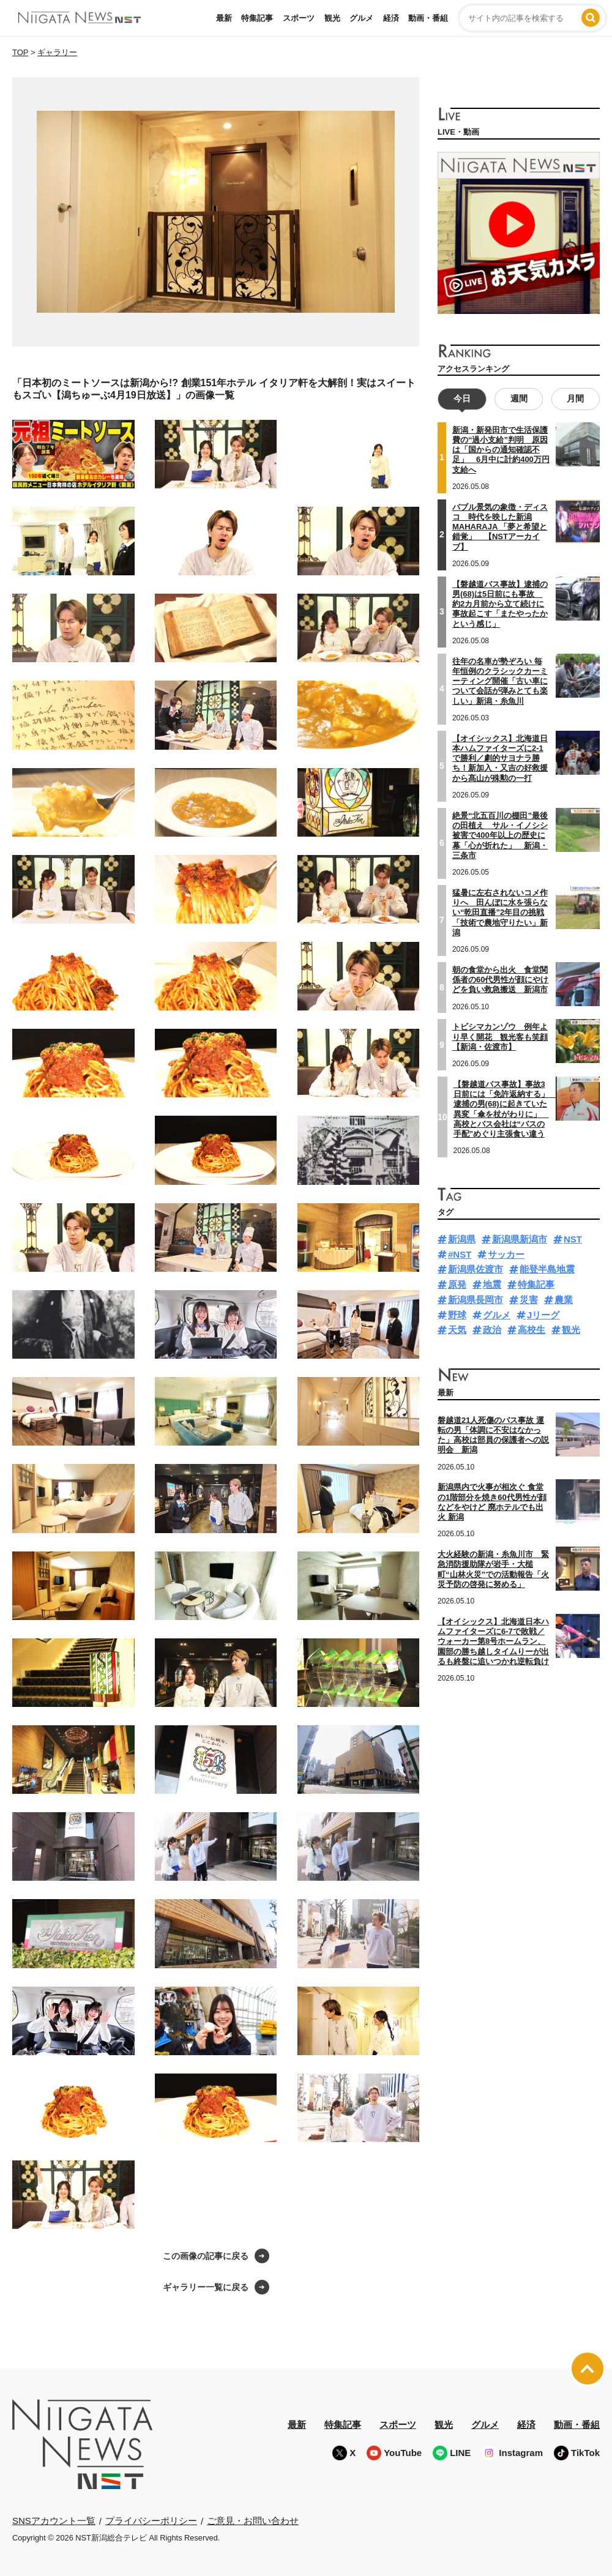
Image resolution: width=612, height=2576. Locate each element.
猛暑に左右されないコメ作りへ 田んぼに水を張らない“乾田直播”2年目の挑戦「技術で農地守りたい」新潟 (500, 912)
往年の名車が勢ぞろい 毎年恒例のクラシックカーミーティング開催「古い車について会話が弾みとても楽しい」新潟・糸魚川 (500, 681)
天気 (457, 1329)
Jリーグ (543, 1315)
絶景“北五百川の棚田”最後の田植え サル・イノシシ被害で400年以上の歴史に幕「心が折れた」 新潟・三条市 (500, 835)
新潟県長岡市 (475, 1299)
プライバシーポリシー (151, 2520)
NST (573, 1239)
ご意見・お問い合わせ (253, 2520)
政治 (492, 1329)
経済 (391, 18)
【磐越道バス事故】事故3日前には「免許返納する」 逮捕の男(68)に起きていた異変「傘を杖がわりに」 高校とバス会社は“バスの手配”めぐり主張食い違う (505, 1109)
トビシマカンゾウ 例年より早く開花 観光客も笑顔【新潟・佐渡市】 (500, 1036)
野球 (457, 1315)
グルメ (361, 18)
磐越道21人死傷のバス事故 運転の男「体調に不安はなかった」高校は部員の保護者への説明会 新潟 (493, 1435)
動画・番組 (428, 18)
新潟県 (462, 1239)
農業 (563, 1299)
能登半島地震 (547, 1269)
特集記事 (257, 18)
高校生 (531, 1329)
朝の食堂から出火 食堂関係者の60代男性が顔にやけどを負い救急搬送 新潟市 (500, 980)
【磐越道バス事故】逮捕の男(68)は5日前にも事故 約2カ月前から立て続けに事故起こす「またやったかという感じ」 (500, 604)
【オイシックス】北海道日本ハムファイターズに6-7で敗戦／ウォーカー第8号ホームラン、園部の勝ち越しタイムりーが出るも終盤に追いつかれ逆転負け (493, 1641)
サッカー (506, 1254)
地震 (492, 1284)
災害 (529, 1299)
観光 (332, 18)
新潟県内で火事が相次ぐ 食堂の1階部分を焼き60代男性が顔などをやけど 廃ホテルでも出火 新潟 (492, 1501)
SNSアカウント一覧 (53, 2520)
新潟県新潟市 (519, 1239)
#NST (459, 1254)
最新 (224, 18)
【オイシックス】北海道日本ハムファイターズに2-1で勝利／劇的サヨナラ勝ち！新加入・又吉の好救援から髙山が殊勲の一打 (500, 758)
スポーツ (299, 18)
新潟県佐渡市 (475, 1269)
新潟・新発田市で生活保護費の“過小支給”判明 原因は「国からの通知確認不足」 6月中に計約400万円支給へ (501, 449)
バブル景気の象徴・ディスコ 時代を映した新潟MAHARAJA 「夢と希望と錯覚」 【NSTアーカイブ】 (500, 526)
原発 (457, 1284)
